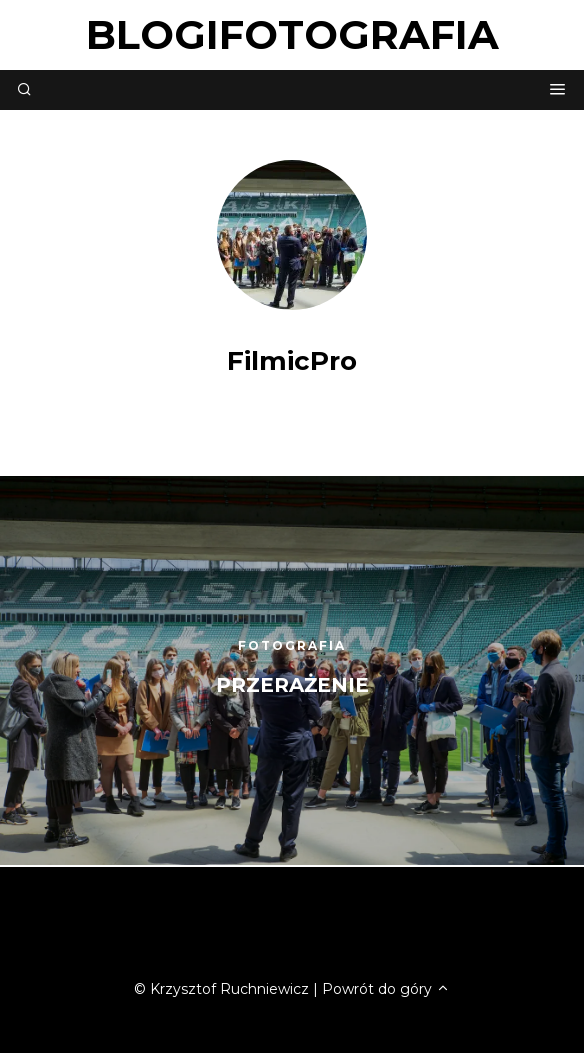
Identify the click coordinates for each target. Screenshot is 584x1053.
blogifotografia (292, 34)
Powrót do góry (386, 989)
